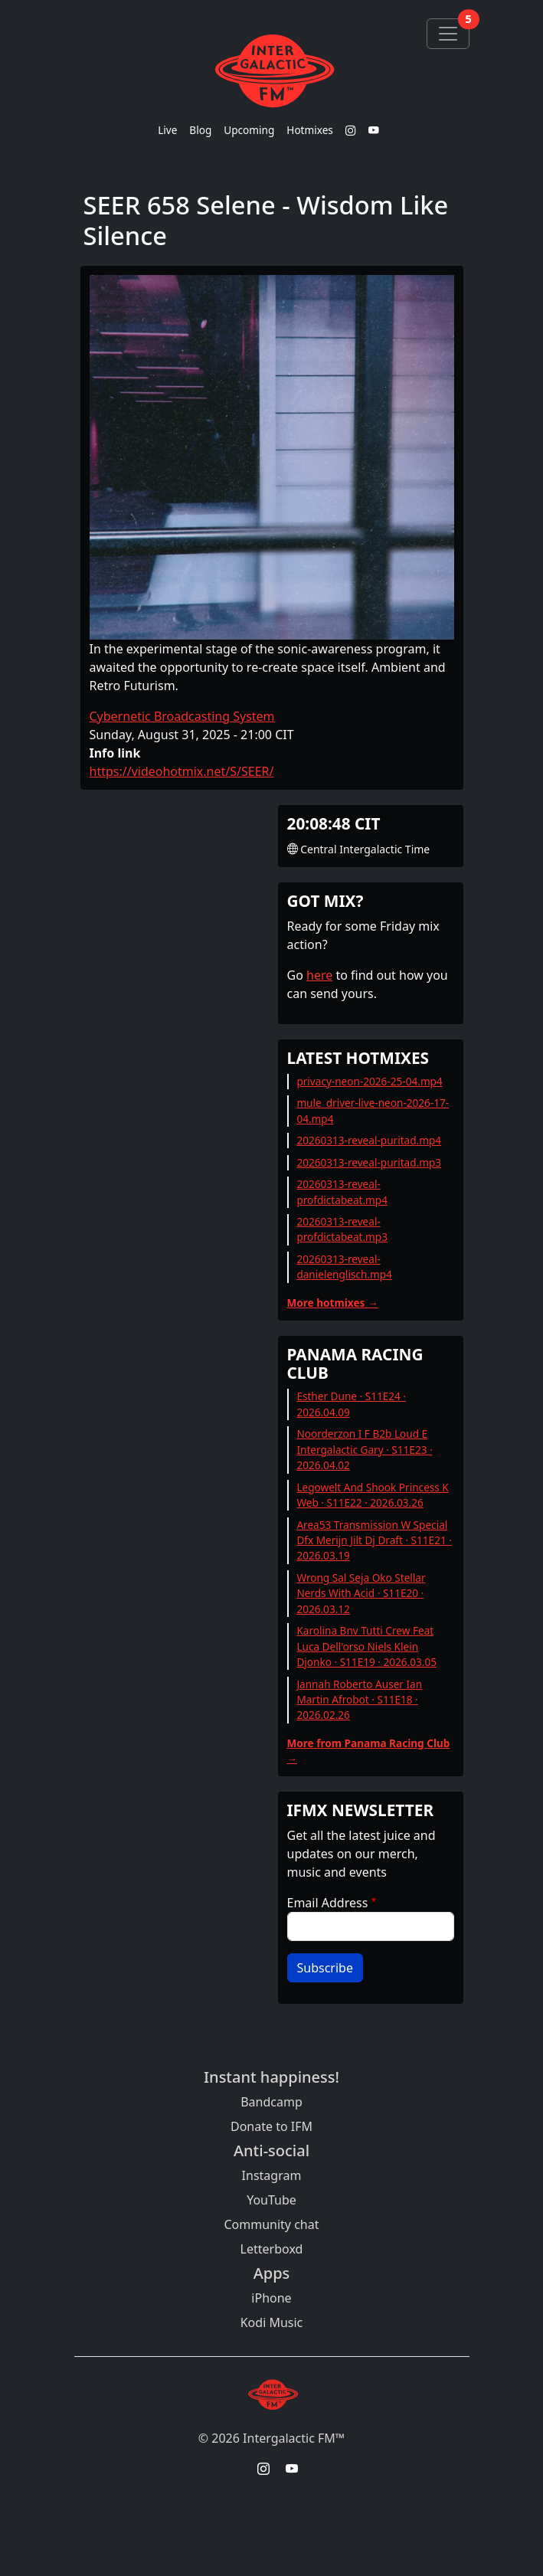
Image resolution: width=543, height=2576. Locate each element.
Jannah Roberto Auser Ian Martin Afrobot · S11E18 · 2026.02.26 (359, 1700)
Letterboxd (271, 2248)
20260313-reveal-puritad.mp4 (368, 1140)
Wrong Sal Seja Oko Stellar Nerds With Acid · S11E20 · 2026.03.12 (360, 1593)
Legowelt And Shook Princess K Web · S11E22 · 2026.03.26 (372, 1495)
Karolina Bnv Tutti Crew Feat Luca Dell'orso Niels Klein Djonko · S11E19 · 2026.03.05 (366, 1646)
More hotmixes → (332, 1302)
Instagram (272, 2175)
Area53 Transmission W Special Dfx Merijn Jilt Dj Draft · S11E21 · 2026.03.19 (374, 1540)
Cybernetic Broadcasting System (182, 716)
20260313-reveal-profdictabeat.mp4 (342, 1191)
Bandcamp (271, 2101)
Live (167, 130)
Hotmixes (309, 130)
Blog (200, 130)
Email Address (327, 1902)
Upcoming (249, 130)
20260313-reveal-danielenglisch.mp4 (343, 1266)
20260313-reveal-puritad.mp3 (368, 1162)
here (319, 975)
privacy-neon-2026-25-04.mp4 (369, 1081)
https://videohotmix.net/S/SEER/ (182, 771)
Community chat (271, 2224)
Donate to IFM (271, 2126)
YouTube (271, 2199)
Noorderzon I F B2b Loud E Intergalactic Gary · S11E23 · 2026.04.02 (364, 1449)
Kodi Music (271, 2322)
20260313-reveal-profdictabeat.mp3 (342, 1229)
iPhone (271, 2298)
